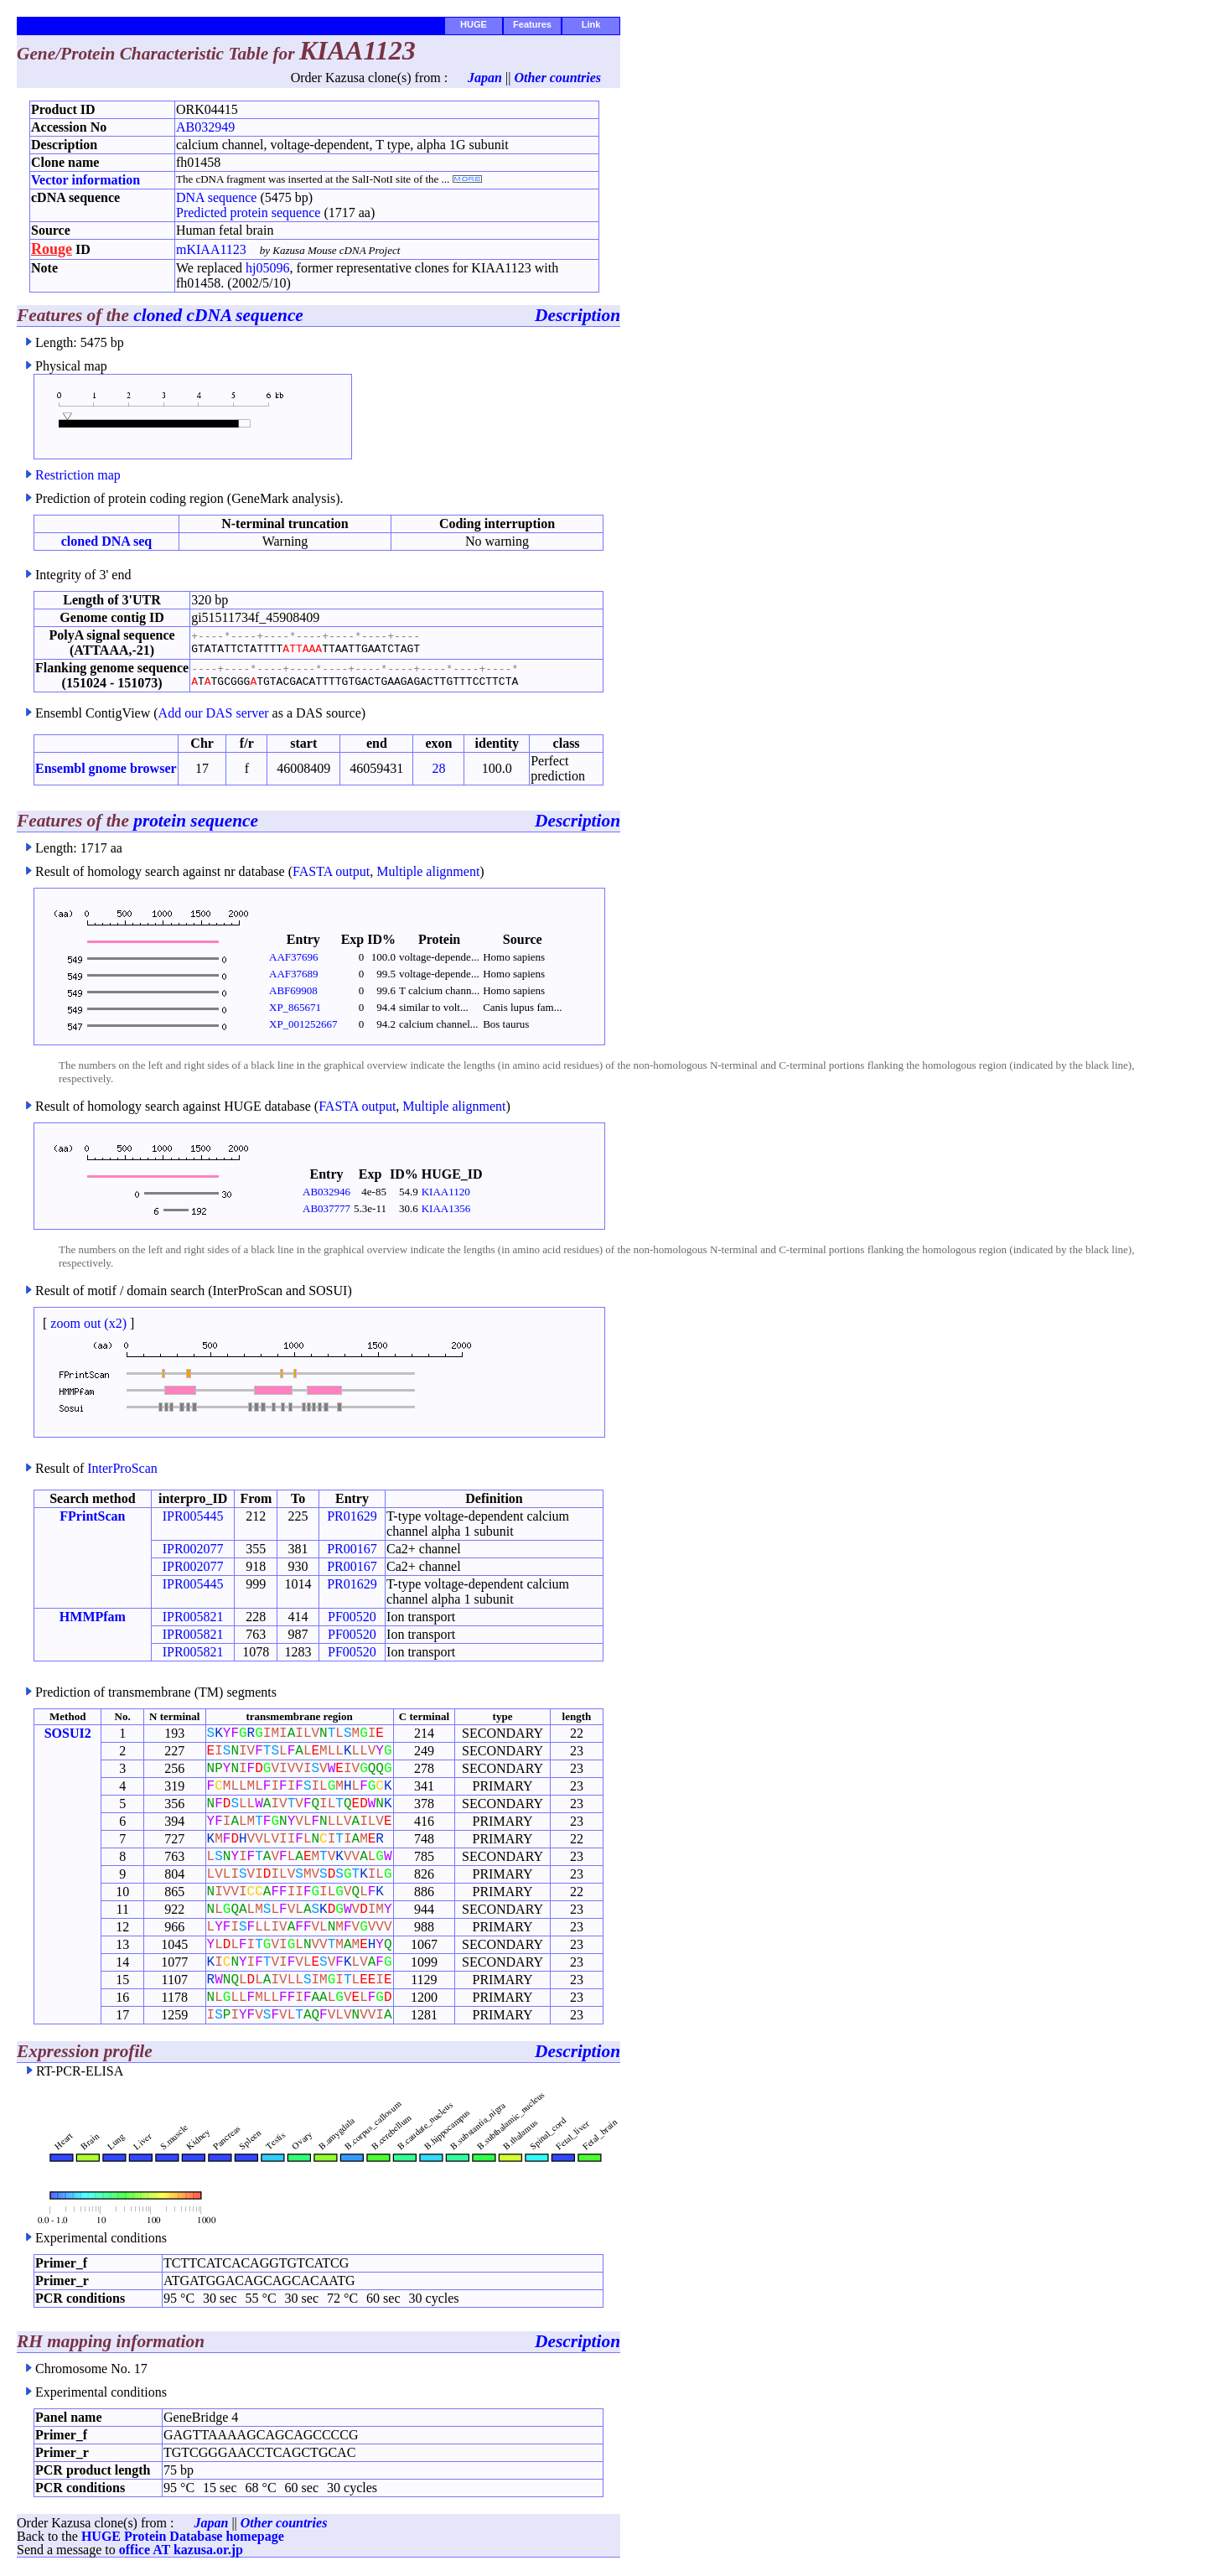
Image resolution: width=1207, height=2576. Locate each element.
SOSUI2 (67, 1733)
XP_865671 (295, 1007)
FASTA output (331, 871)
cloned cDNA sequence (218, 315)
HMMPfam (93, 1616)
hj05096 (267, 268)
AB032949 (205, 127)
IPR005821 (193, 1616)
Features (532, 24)
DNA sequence (216, 197)
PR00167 (352, 1549)
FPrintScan (92, 1516)
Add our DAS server (213, 713)
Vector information (85, 180)
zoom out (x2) (88, 1323)
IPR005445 (193, 1516)
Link (591, 24)
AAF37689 (294, 973)
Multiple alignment (427, 871)
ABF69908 (293, 990)
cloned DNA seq (106, 541)
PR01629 (352, 1516)
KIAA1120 (446, 1191)
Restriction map (78, 475)
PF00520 (352, 1616)
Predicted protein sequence (248, 212)
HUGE (473, 24)
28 (438, 768)
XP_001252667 (303, 1024)
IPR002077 (193, 1549)
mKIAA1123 (211, 249)
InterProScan (122, 1468)
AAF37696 (294, 957)
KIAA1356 (446, 1208)
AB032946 (326, 1191)
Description (577, 315)
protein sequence (195, 821)
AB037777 (326, 1208)
